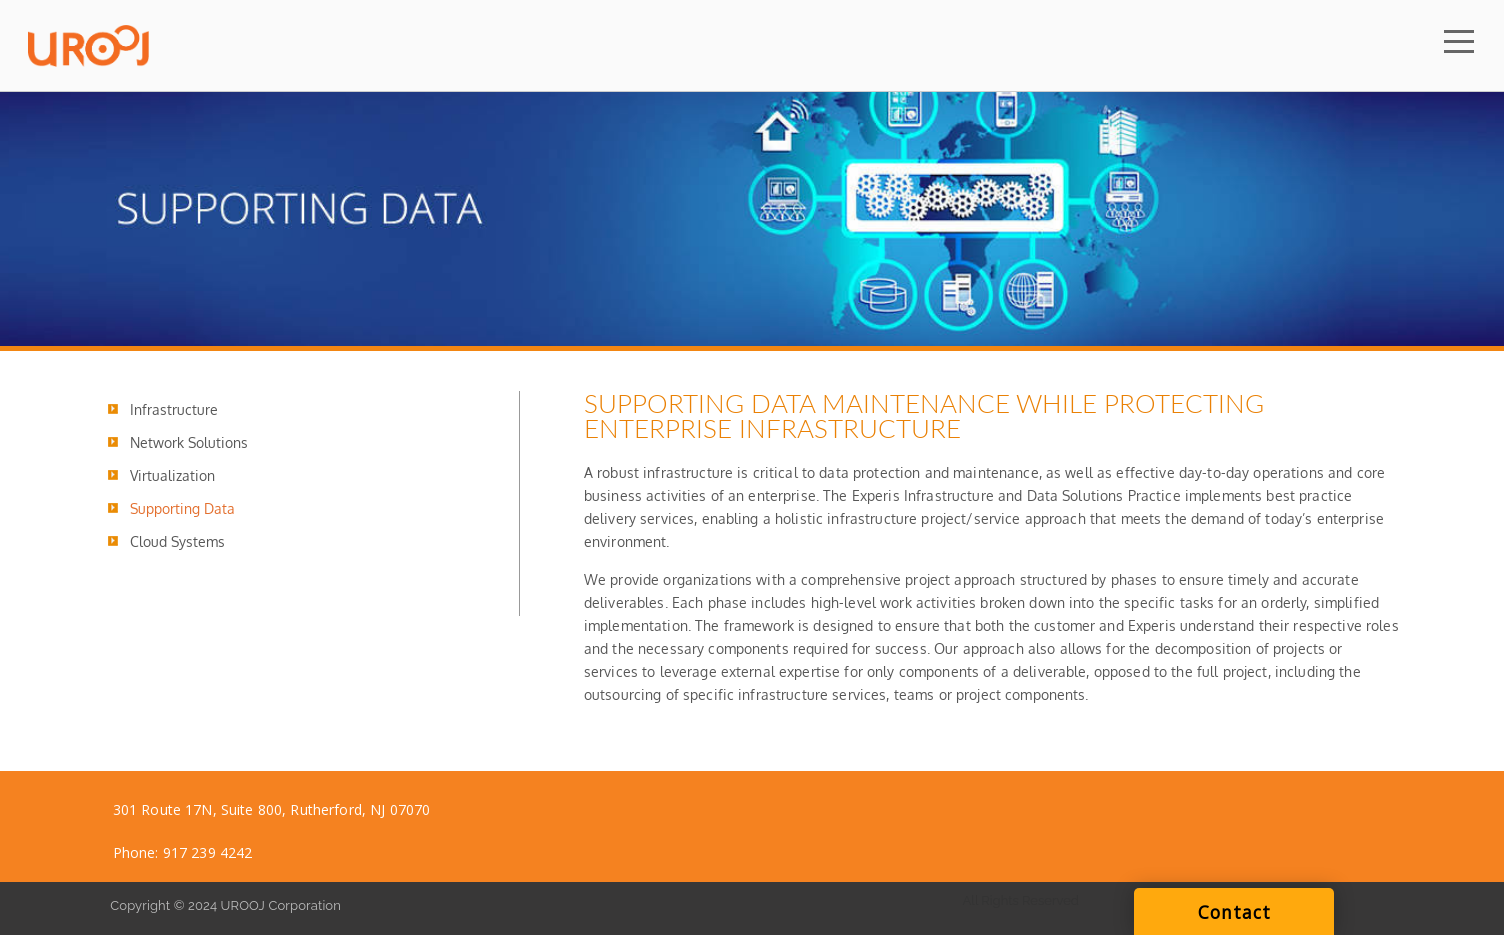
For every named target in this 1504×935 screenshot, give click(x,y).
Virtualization (172, 475)
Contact (1234, 912)
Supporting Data (182, 508)
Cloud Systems (177, 541)
